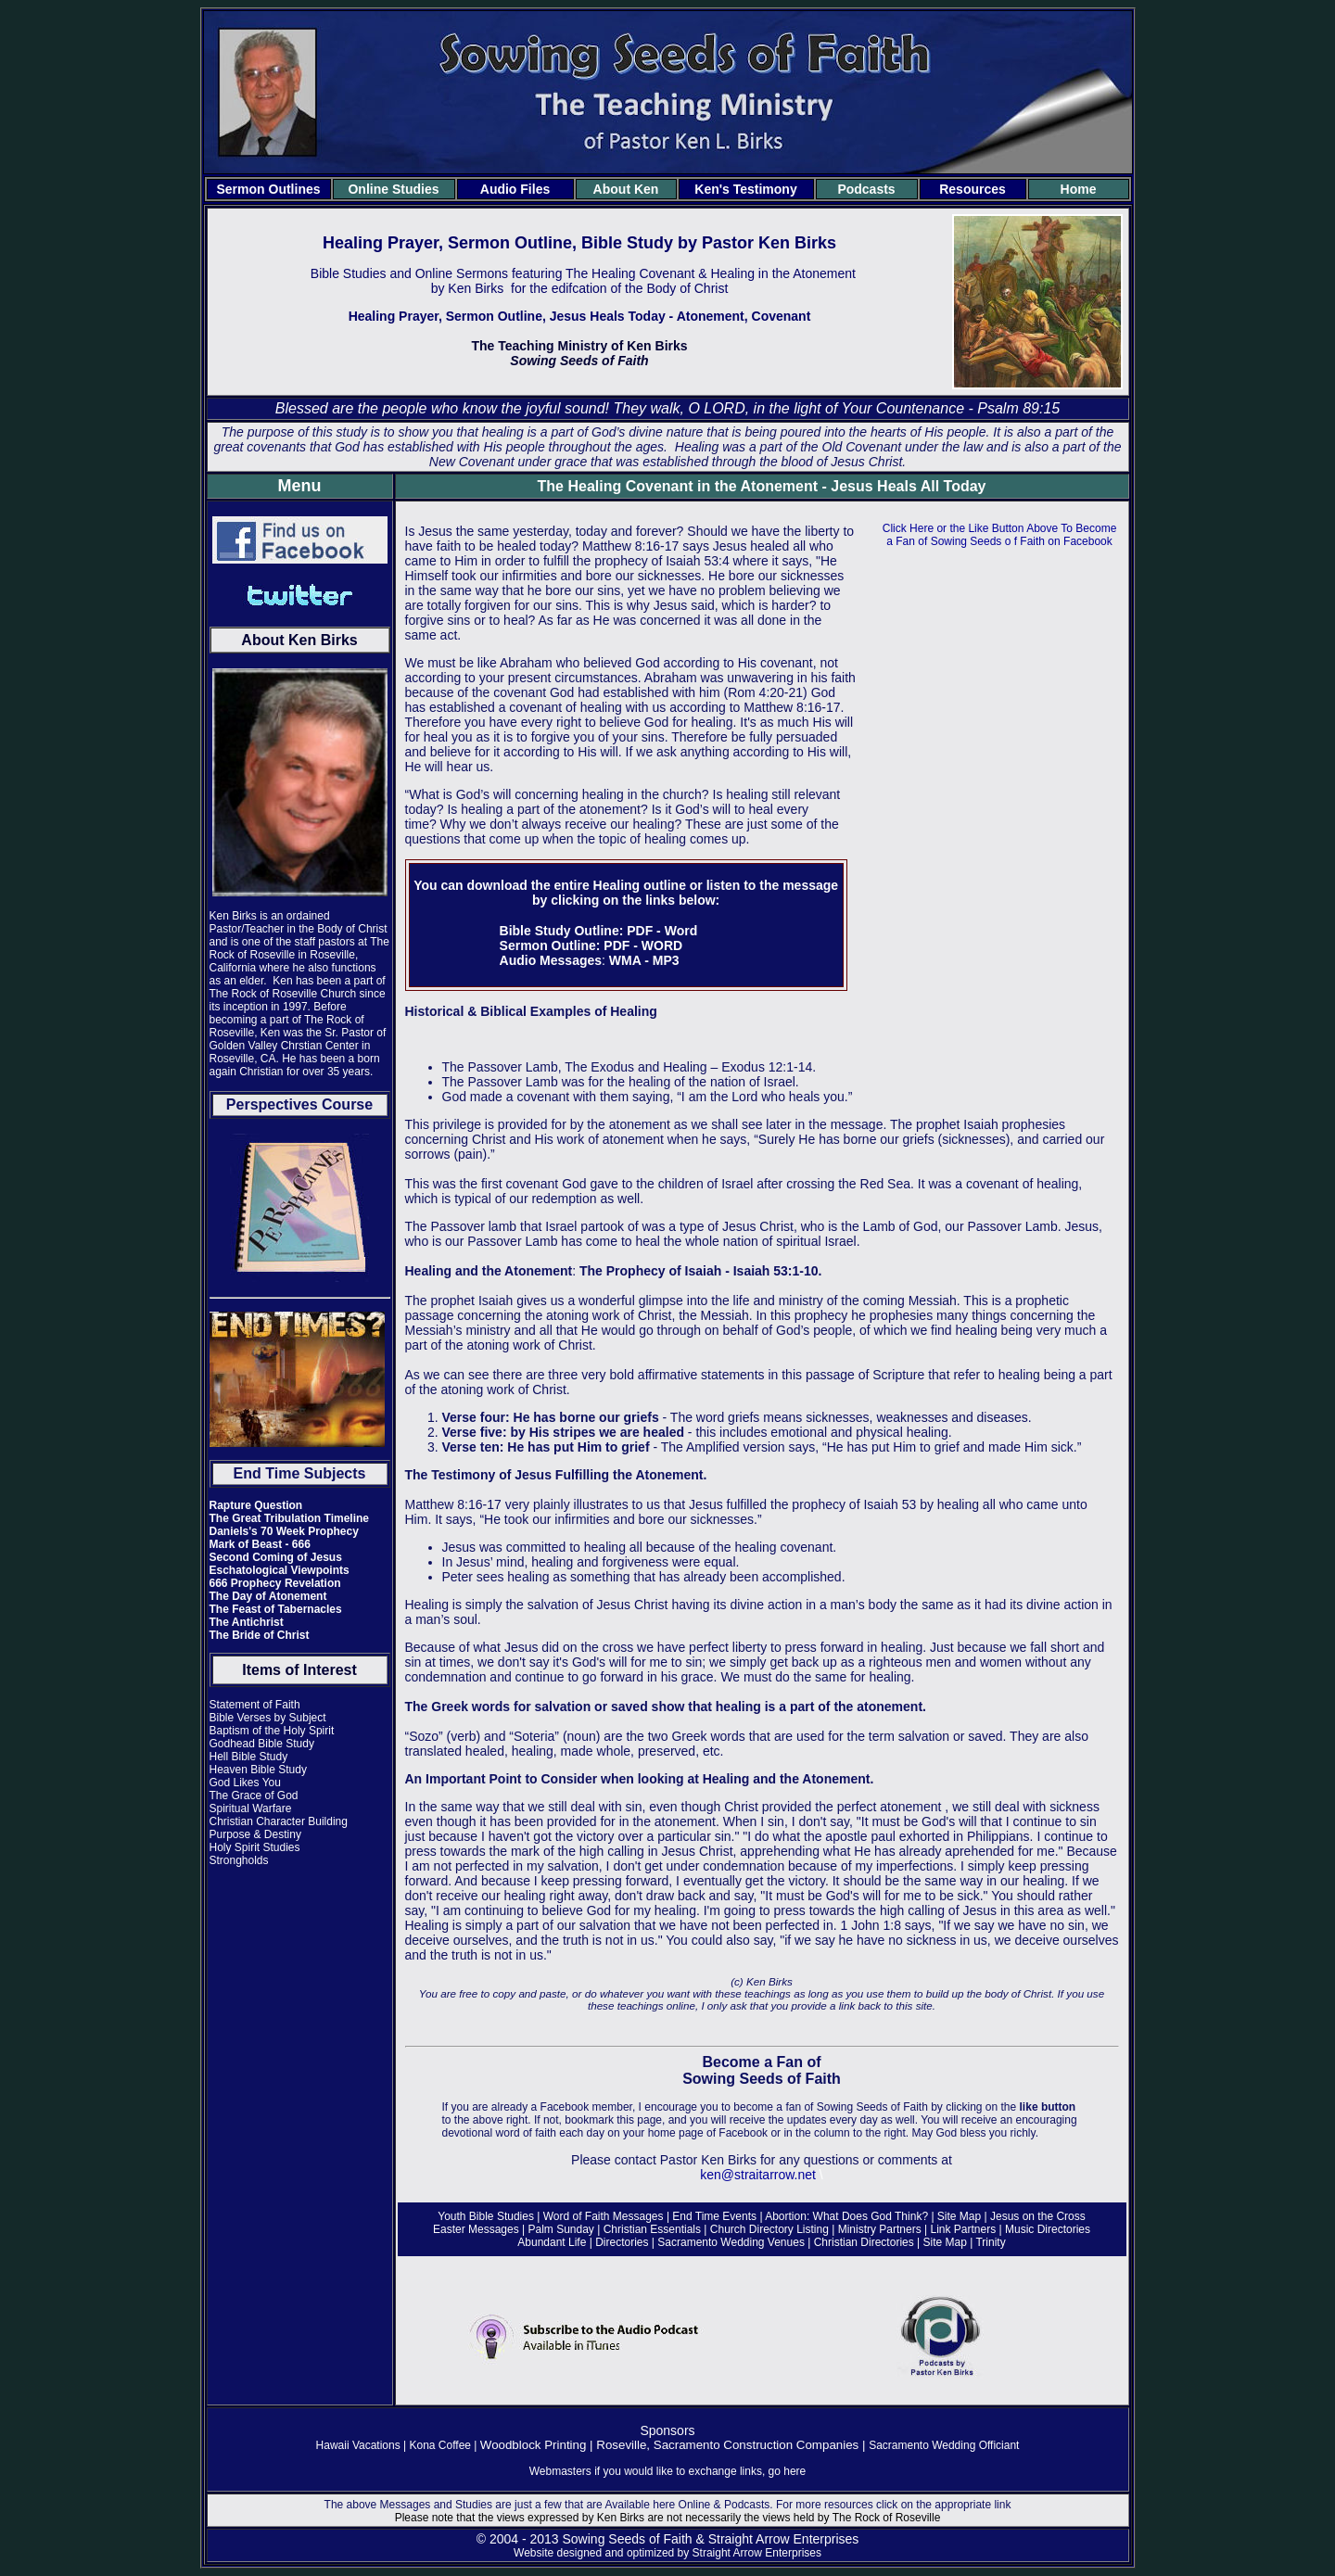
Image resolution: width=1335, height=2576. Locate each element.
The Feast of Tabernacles (276, 1609)
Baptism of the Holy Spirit (272, 1730)
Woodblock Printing (533, 2445)
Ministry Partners (880, 2229)
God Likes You (245, 1782)
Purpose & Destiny (255, 1834)
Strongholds (239, 1860)
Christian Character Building (279, 1821)
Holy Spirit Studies (255, 1847)
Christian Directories (865, 2242)
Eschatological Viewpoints (280, 1570)
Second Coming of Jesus (276, 1557)
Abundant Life (551, 2242)
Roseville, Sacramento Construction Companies (727, 2445)
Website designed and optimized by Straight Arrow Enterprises (667, 2552)
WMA (625, 960)
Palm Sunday (562, 2229)
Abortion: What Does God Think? (846, 2216)
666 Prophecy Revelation (275, 1583)
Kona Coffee (441, 2445)
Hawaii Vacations (358, 2445)
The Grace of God (254, 1795)
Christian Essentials (652, 2229)
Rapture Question (256, 1505)
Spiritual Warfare (251, 1808)
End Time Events (715, 2216)
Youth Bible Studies (486, 2216)
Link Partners (964, 2229)
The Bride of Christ (260, 1635)
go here (788, 2471)
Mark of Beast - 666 (260, 1544)
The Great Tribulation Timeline (289, 1518)
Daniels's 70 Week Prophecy (284, 1531)
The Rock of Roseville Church (283, 993)
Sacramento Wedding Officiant (944, 2445)
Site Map (959, 2216)
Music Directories (1047, 2229)
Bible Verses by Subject (268, 1717)
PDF (640, 930)
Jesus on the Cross (1036, 2216)
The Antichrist (247, 1622)
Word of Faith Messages (603, 2216)
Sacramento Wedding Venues (731, 2242)
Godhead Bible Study (262, 1743)
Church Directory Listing (769, 2229)
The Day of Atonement (268, 1596)
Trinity (990, 2242)
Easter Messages (477, 2229)
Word (681, 930)
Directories (621, 2242)
